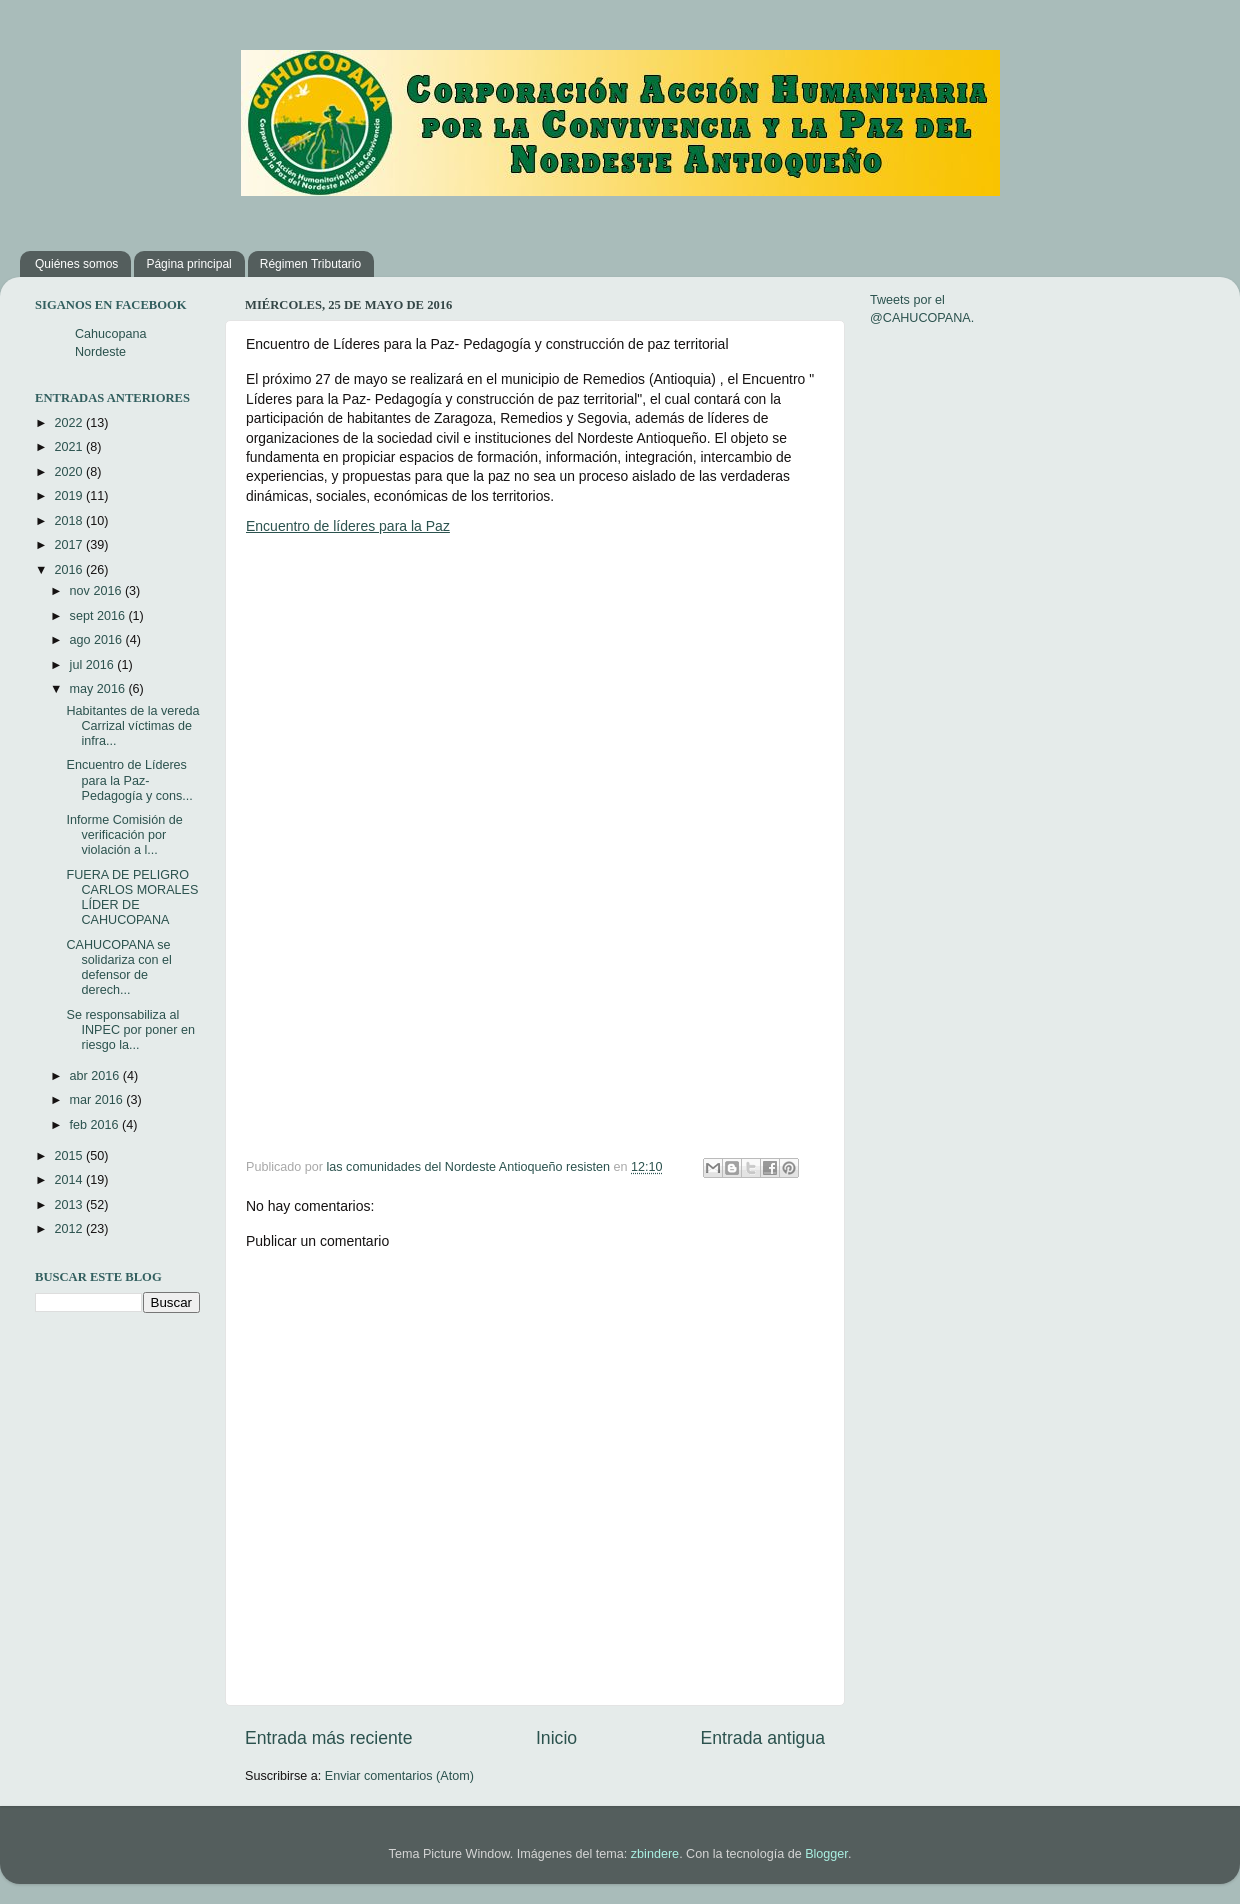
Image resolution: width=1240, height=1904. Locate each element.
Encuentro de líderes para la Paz (348, 526)
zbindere (655, 1854)
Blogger (826, 1854)
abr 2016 (96, 1076)
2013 (70, 1205)
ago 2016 (98, 640)
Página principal (188, 264)
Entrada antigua (763, 1738)
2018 (70, 521)
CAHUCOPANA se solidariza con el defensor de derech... (118, 967)
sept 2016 (99, 616)
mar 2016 (98, 1100)
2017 (70, 545)
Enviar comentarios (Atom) (399, 1776)
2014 (70, 1180)
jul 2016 (94, 665)
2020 (70, 472)
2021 (70, 447)
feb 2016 (96, 1125)
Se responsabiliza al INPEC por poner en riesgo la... (130, 1030)
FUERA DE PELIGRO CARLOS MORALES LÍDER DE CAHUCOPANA (132, 897)
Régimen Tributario (310, 264)
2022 (70, 423)
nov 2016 (97, 591)
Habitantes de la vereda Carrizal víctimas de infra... (132, 726)
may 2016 (99, 689)
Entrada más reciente (329, 1738)
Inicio (556, 1738)
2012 (70, 1229)
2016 (70, 570)
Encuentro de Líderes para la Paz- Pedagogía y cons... (129, 780)
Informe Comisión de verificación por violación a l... (124, 835)
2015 (70, 1156)
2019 (70, 496)
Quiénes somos (76, 264)
